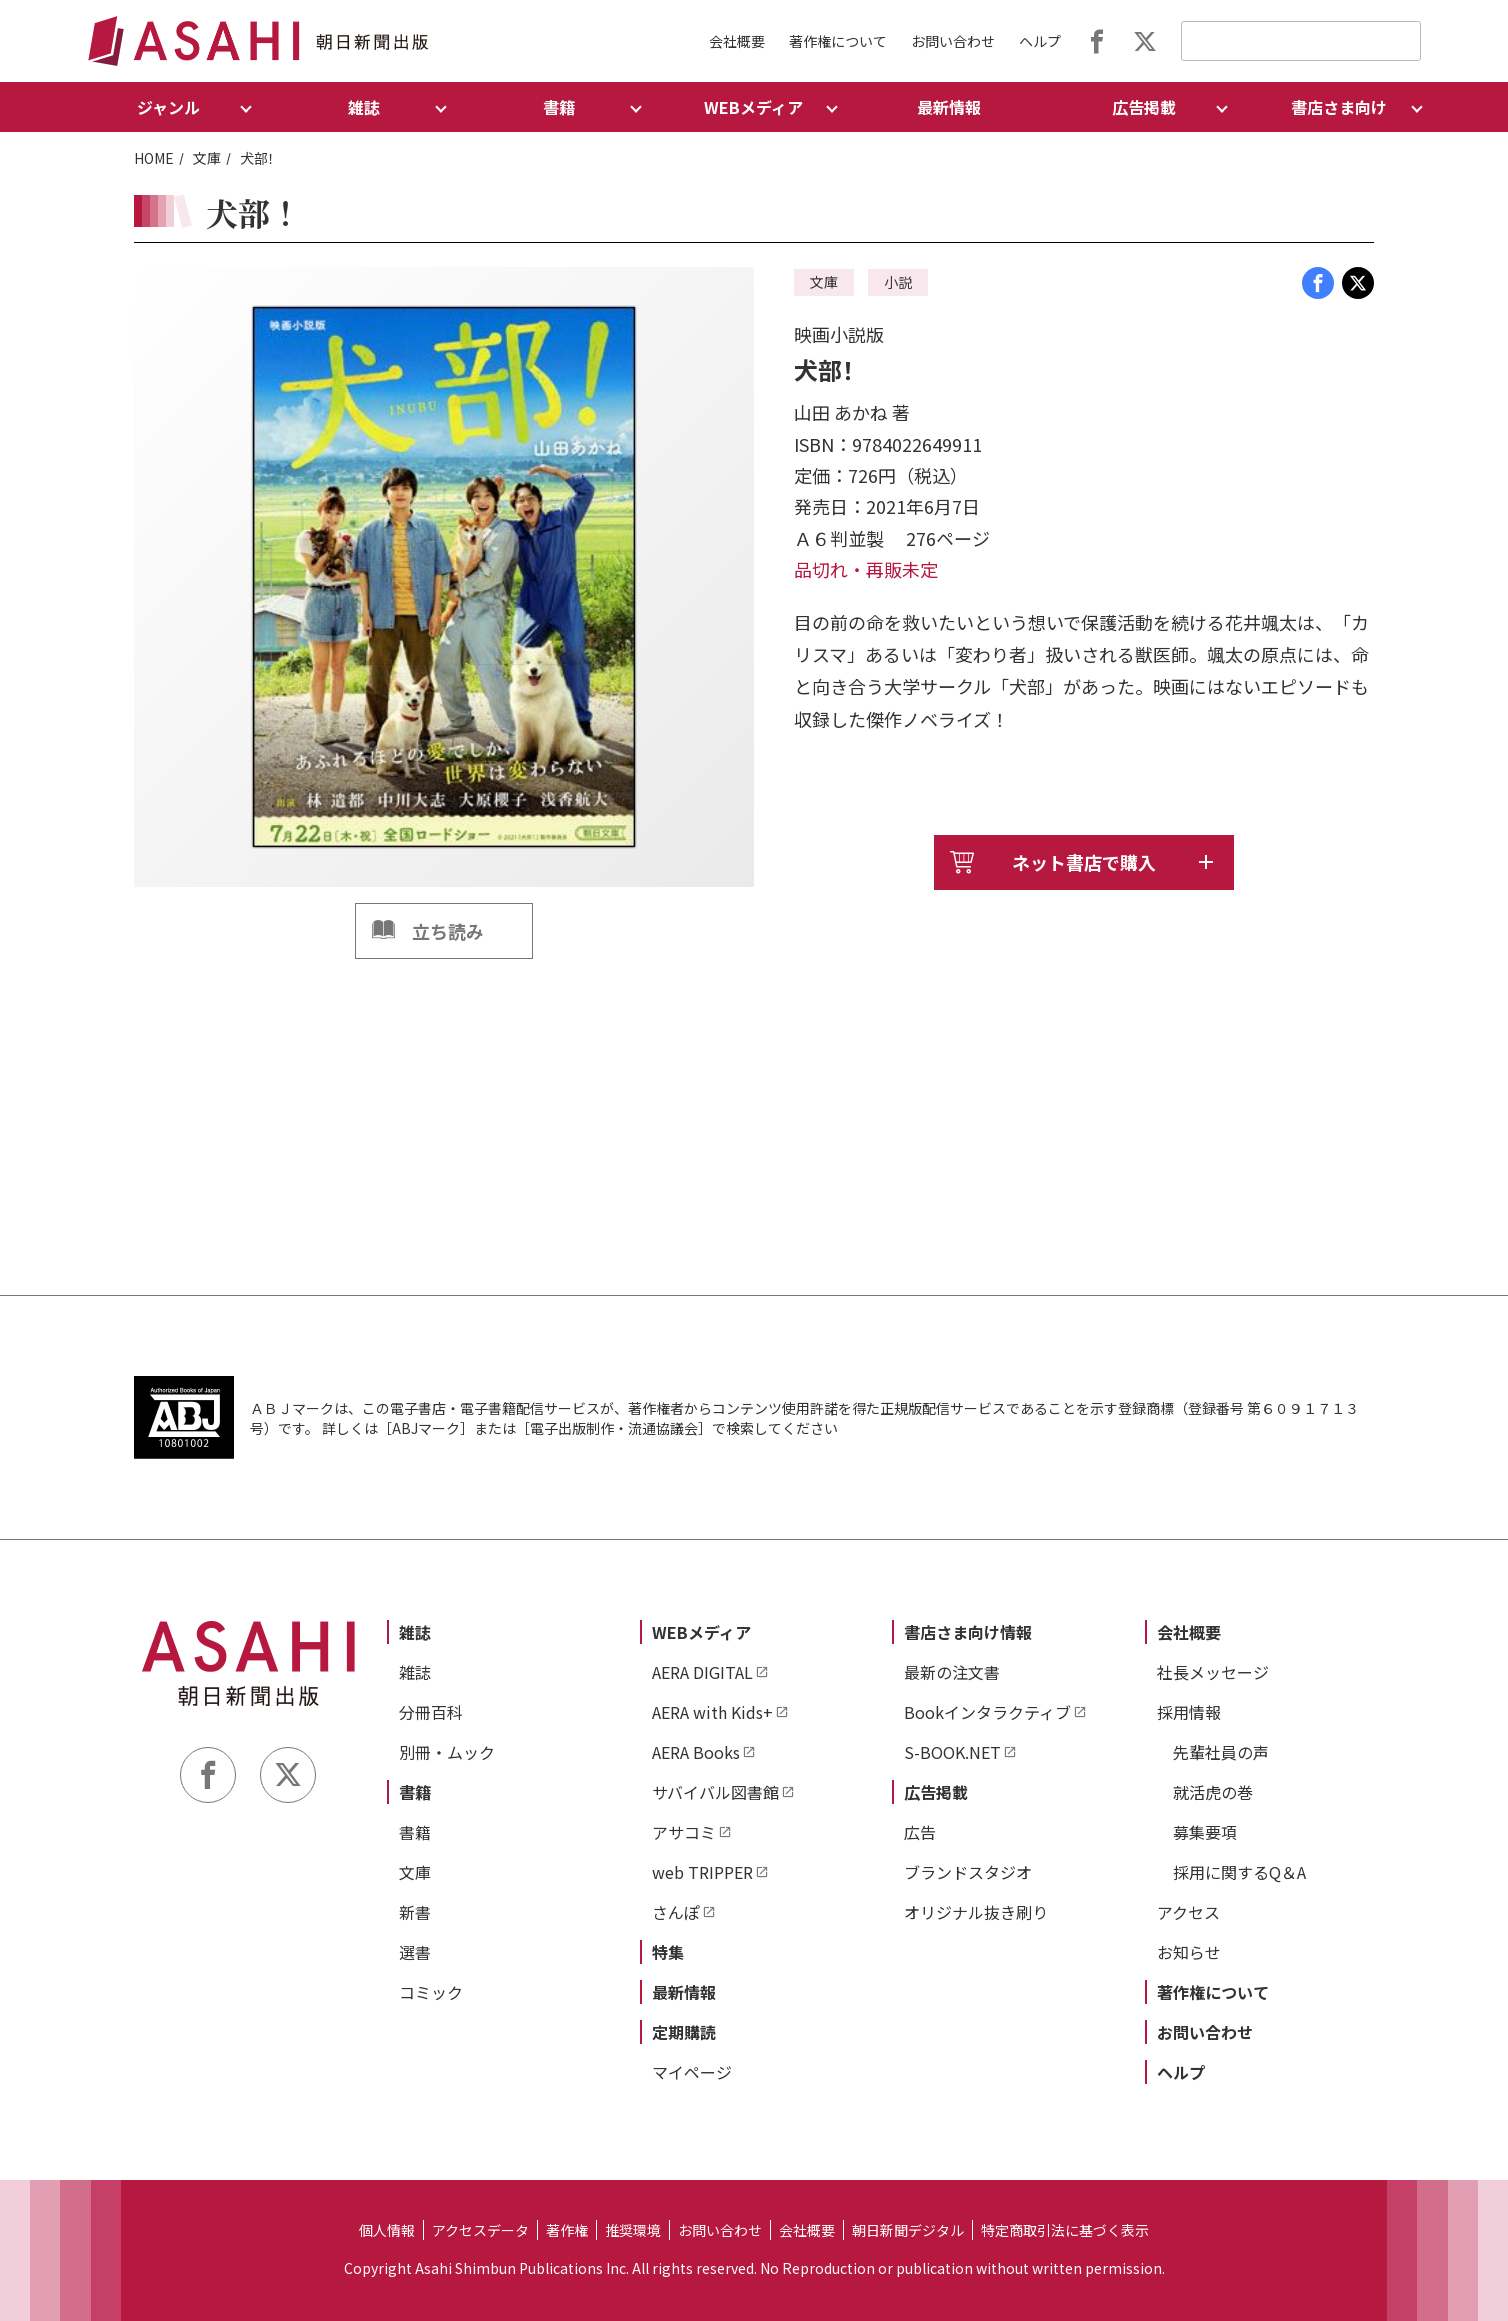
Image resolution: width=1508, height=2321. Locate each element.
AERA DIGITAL (702, 1672)
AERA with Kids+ (712, 1712)
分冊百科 (431, 1712)
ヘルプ (1040, 41)
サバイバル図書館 (715, 1792)
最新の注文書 (952, 1672)
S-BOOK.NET (952, 1752)
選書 (415, 1952)
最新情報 (949, 107)
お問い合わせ (953, 41)
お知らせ (1189, 1952)
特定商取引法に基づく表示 (1065, 2230)
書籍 (415, 1792)
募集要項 (1205, 1832)
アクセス (1188, 1912)
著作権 (567, 2230)
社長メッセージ (1213, 1672)
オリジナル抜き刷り (976, 1912)
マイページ (692, 2072)
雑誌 (415, 1632)
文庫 (207, 158)
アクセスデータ (480, 2230)
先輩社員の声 (1221, 1752)
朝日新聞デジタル (908, 2230)
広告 (920, 1832)
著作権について (838, 41)
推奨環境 (633, 2230)
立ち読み (448, 931)
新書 (415, 1912)
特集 (668, 1952)
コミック (431, 1992)
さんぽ (676, 1912)
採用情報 (1189, 1712)
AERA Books (696, 1752)
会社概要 (737, 41)
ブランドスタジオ (968, 1872)
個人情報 (387, 2230)
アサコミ (684, 1832)
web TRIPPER (702, 1872)
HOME (154, 158)
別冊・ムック (447, 1752)
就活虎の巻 (1213, 1792)
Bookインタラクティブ (987, 1712)
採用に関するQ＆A (1239, 1872)
